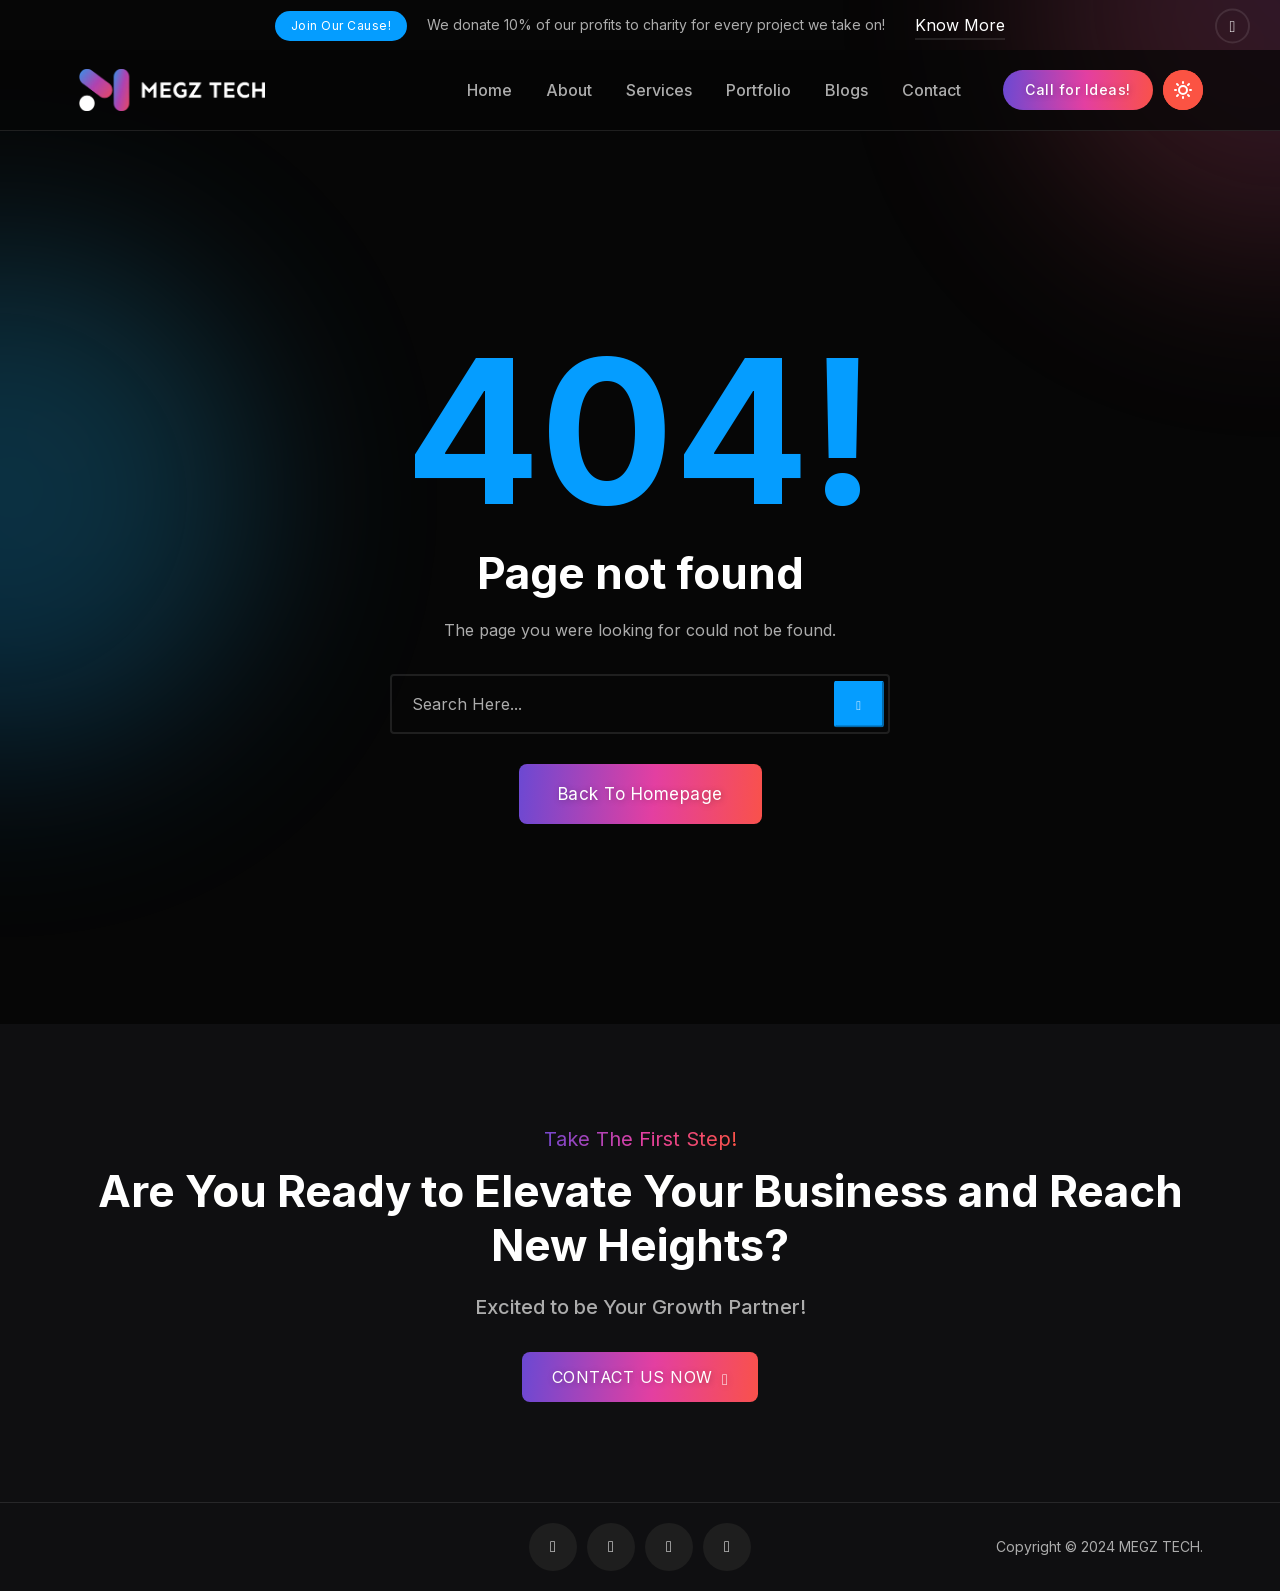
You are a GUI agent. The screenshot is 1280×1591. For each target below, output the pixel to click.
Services (659, 90)
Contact (931, 90)
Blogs (846, 90)
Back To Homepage (640, 794)
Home (489, 90)
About (569, 90)
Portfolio (758, 90)
